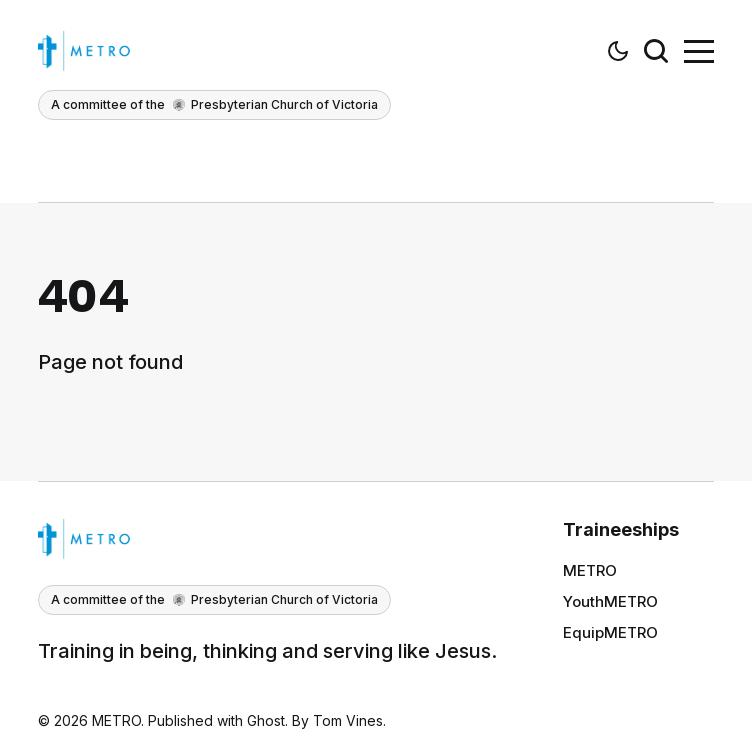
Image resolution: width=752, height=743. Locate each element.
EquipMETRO (610, 632)
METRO (590, 570)
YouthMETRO (610, 601)
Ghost (266, 720)
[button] (618, 51)
